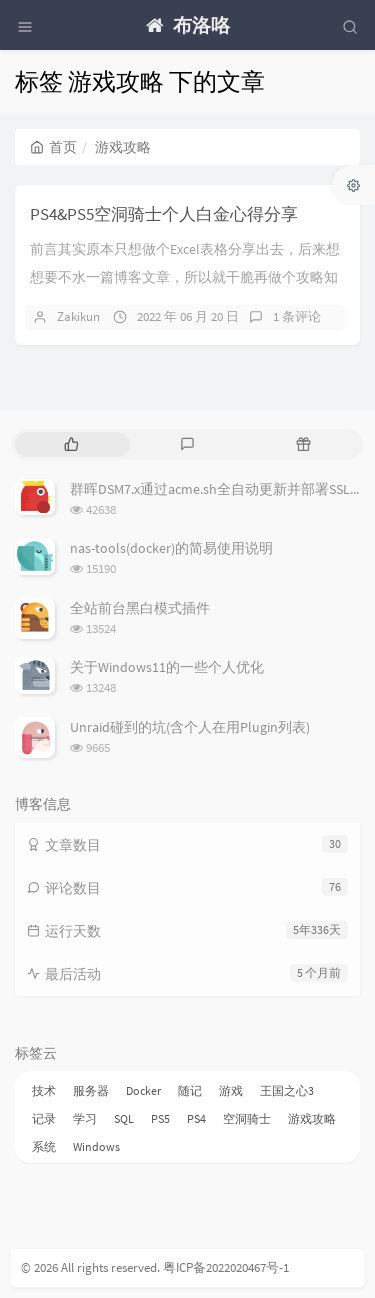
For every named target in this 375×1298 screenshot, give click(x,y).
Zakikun (78, 316)
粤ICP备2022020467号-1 (226, 1267)
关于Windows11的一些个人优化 (167, 667)
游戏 (231, 1090)
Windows (96, 1146)
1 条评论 (297, 316)
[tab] (71, 444)
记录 (44, 1118)
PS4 (196, 1118)
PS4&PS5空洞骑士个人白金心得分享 (164, 214)
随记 (190, 1090)
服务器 (91, 1090)
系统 (44, 1146)
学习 (85, 1118)
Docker (143, 1090)
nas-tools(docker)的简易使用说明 (171, 548)
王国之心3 (287, 1090)
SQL (124, 1118)
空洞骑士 (247, 1118)
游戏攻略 (312, 1118)
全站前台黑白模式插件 (140, 608)
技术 (44, 1090)
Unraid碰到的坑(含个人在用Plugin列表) (190, 727)
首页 (53, 147)
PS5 (160, 1118)
